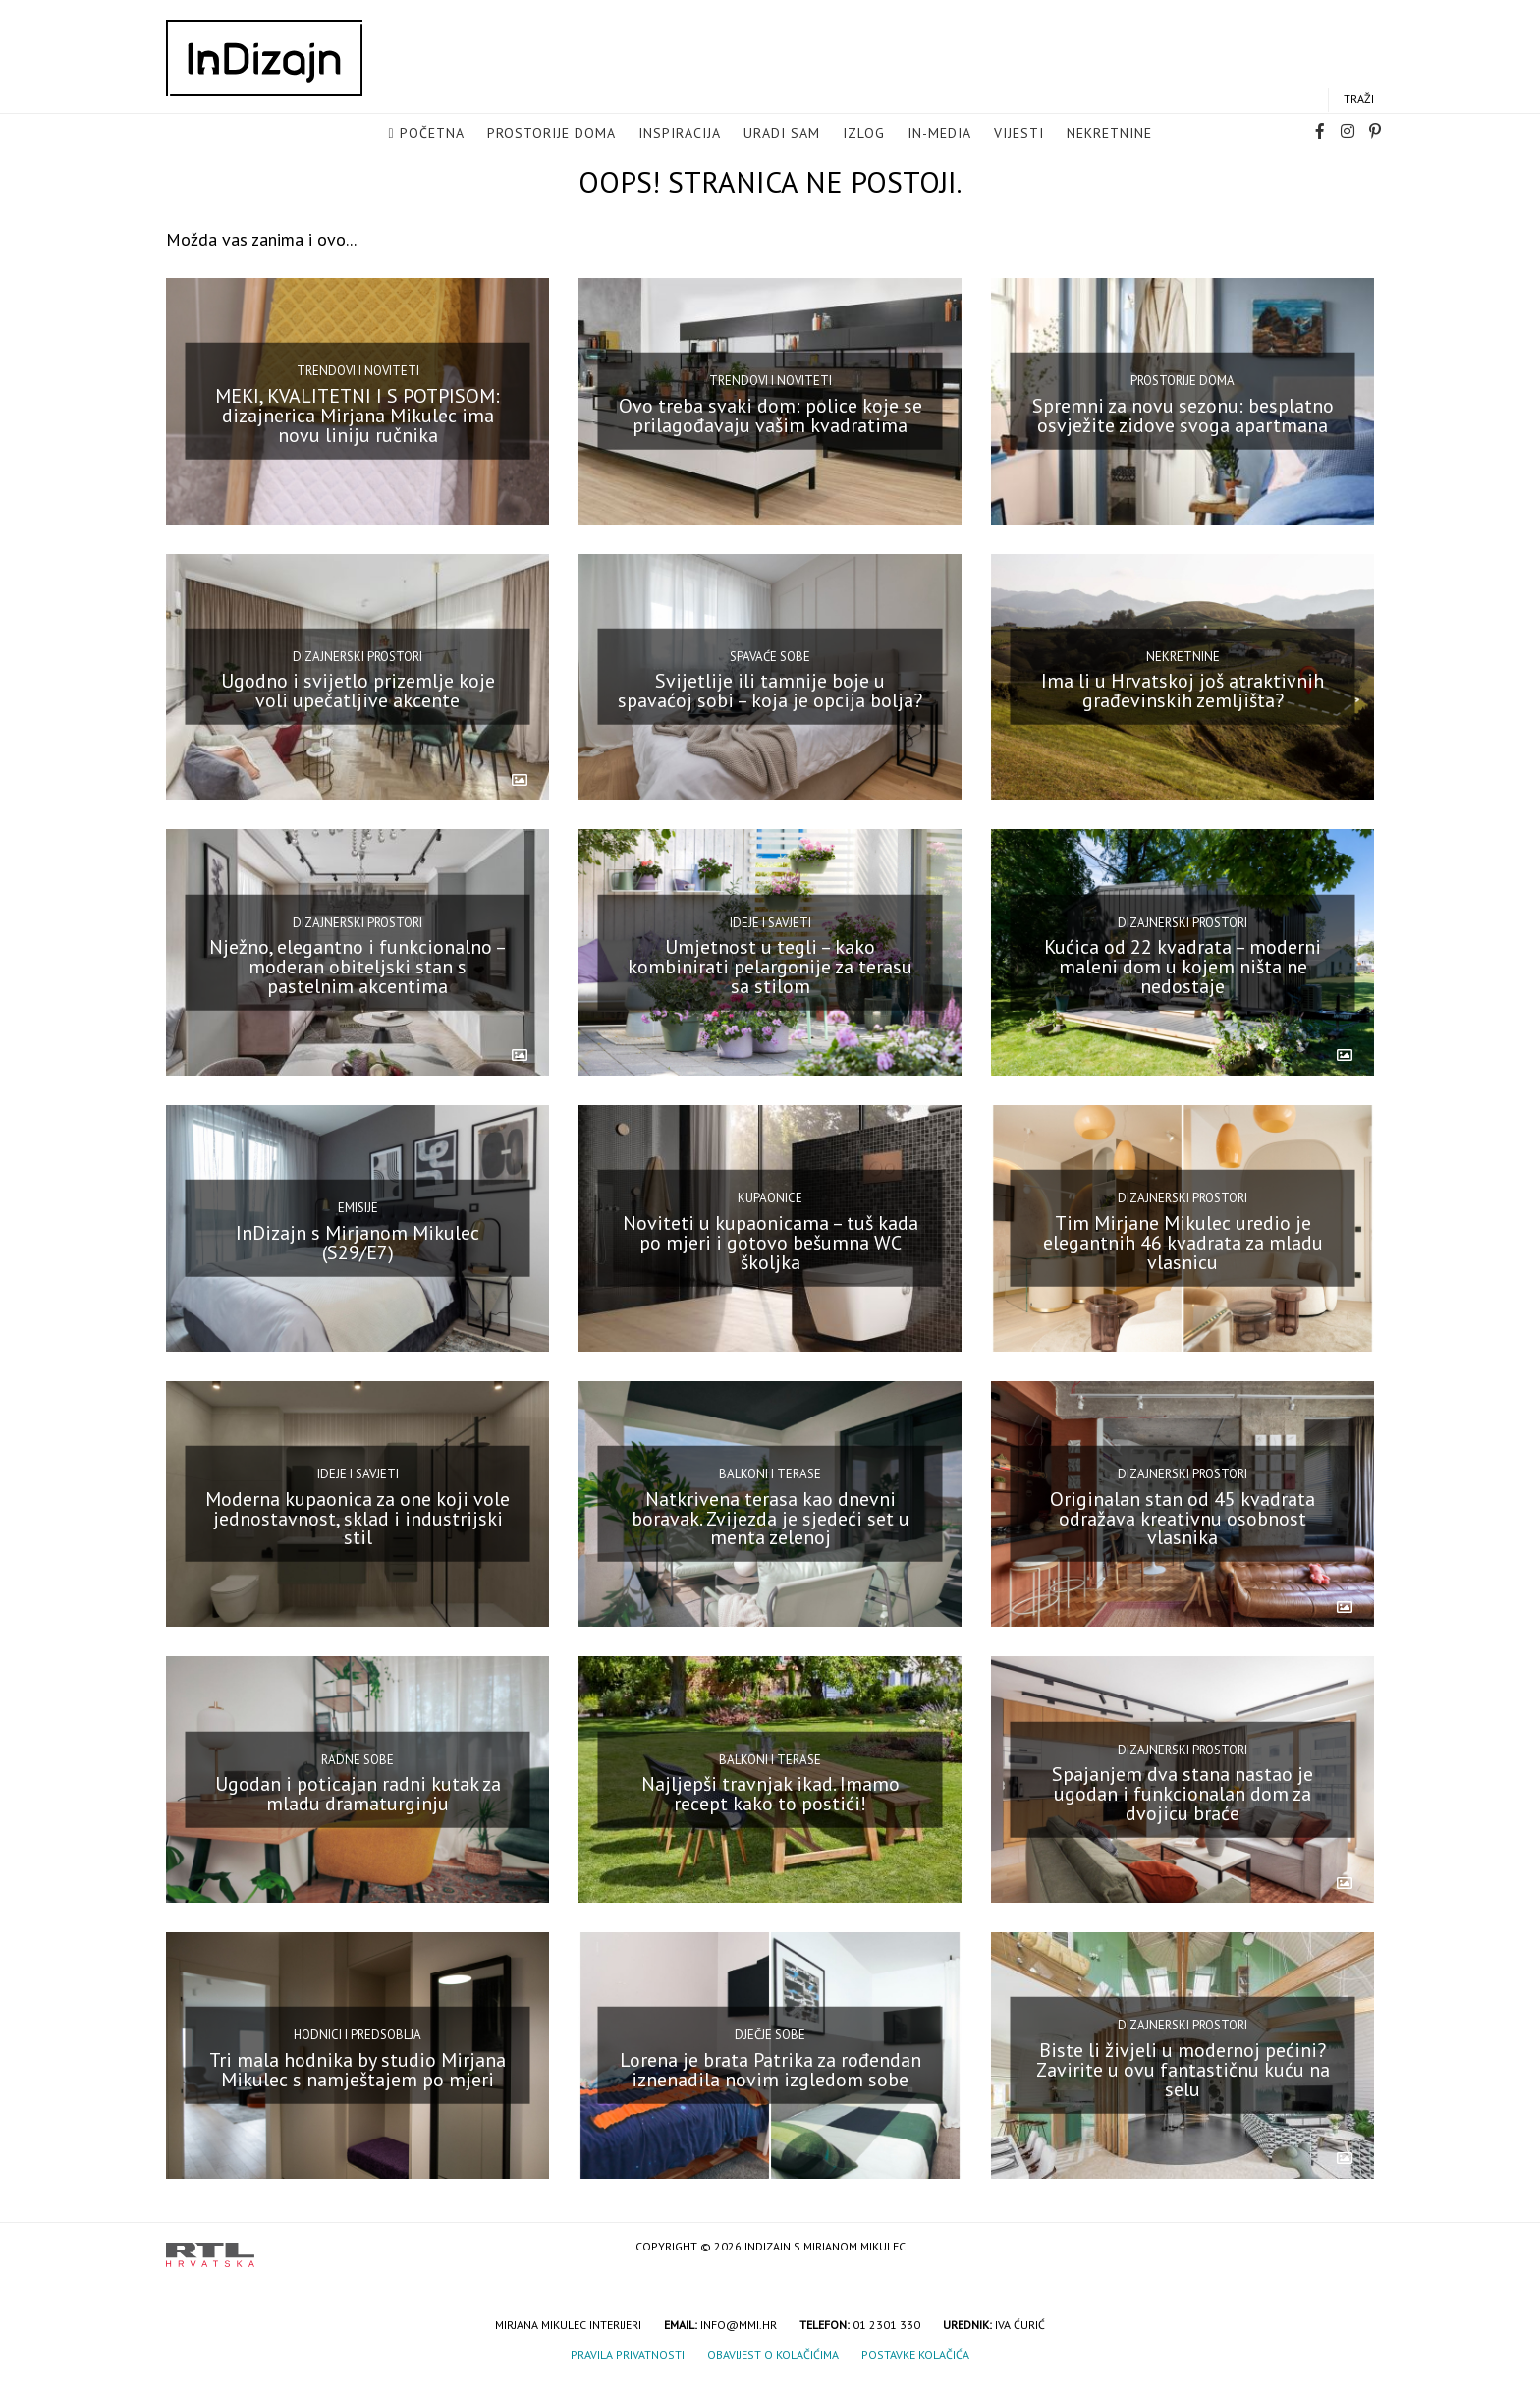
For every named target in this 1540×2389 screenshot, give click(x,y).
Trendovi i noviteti (358, 370)
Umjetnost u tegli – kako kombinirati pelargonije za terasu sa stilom (770, 966)
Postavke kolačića (915, 2354)
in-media (939, 133)
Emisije (358, 1207)
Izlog (864, 133)
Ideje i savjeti (770, 922)
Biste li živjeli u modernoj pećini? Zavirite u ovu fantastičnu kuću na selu (1183, 2069)
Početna (432, 133)
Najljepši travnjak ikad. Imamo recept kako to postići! (770, 1793)
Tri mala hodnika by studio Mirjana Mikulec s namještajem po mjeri (357, 2069)
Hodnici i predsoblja (357, 2035)
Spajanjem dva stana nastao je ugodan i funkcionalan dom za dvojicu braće (1182, 1793)
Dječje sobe (770, 2035)
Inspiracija (679, 133)
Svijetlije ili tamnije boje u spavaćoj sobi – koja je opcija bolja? (770, 690)
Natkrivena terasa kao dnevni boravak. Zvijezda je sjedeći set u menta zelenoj (770, 1517)
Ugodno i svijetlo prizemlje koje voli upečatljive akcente (358, 690)
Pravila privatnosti (628, 2354)
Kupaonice (770, 1198)
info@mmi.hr (738, 2324)
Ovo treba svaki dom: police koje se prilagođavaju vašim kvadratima (770, 415)
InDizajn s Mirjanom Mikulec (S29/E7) (357, 1242)
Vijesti (1019, 133)
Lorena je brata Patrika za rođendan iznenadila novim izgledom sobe (770, 2069)
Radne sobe (357, 1759)
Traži (1359, 99)
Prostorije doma (551, 133)
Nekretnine (1109, 133)
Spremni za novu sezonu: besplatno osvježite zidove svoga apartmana (1183, 415)
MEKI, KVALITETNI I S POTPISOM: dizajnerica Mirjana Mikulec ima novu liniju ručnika (357, 415)
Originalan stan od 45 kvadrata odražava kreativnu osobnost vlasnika (1182, 1517)
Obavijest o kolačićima (773, 2354)
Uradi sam (781, 133)
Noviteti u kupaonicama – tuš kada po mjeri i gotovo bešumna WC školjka (770, 1242)
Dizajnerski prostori (357, 656)
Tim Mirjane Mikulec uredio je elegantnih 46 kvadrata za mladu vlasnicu (1183, 1242)
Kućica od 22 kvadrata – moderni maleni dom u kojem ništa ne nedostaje (1183, 966)
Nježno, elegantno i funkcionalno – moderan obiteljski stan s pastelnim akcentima (358, 966)
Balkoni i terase (770, 1474)
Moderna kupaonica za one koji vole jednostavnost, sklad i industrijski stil (357, 1517)
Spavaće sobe (770, 656)
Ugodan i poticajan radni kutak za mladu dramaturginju (358, 1793)
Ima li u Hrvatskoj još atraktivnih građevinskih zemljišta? (1182, 690)
